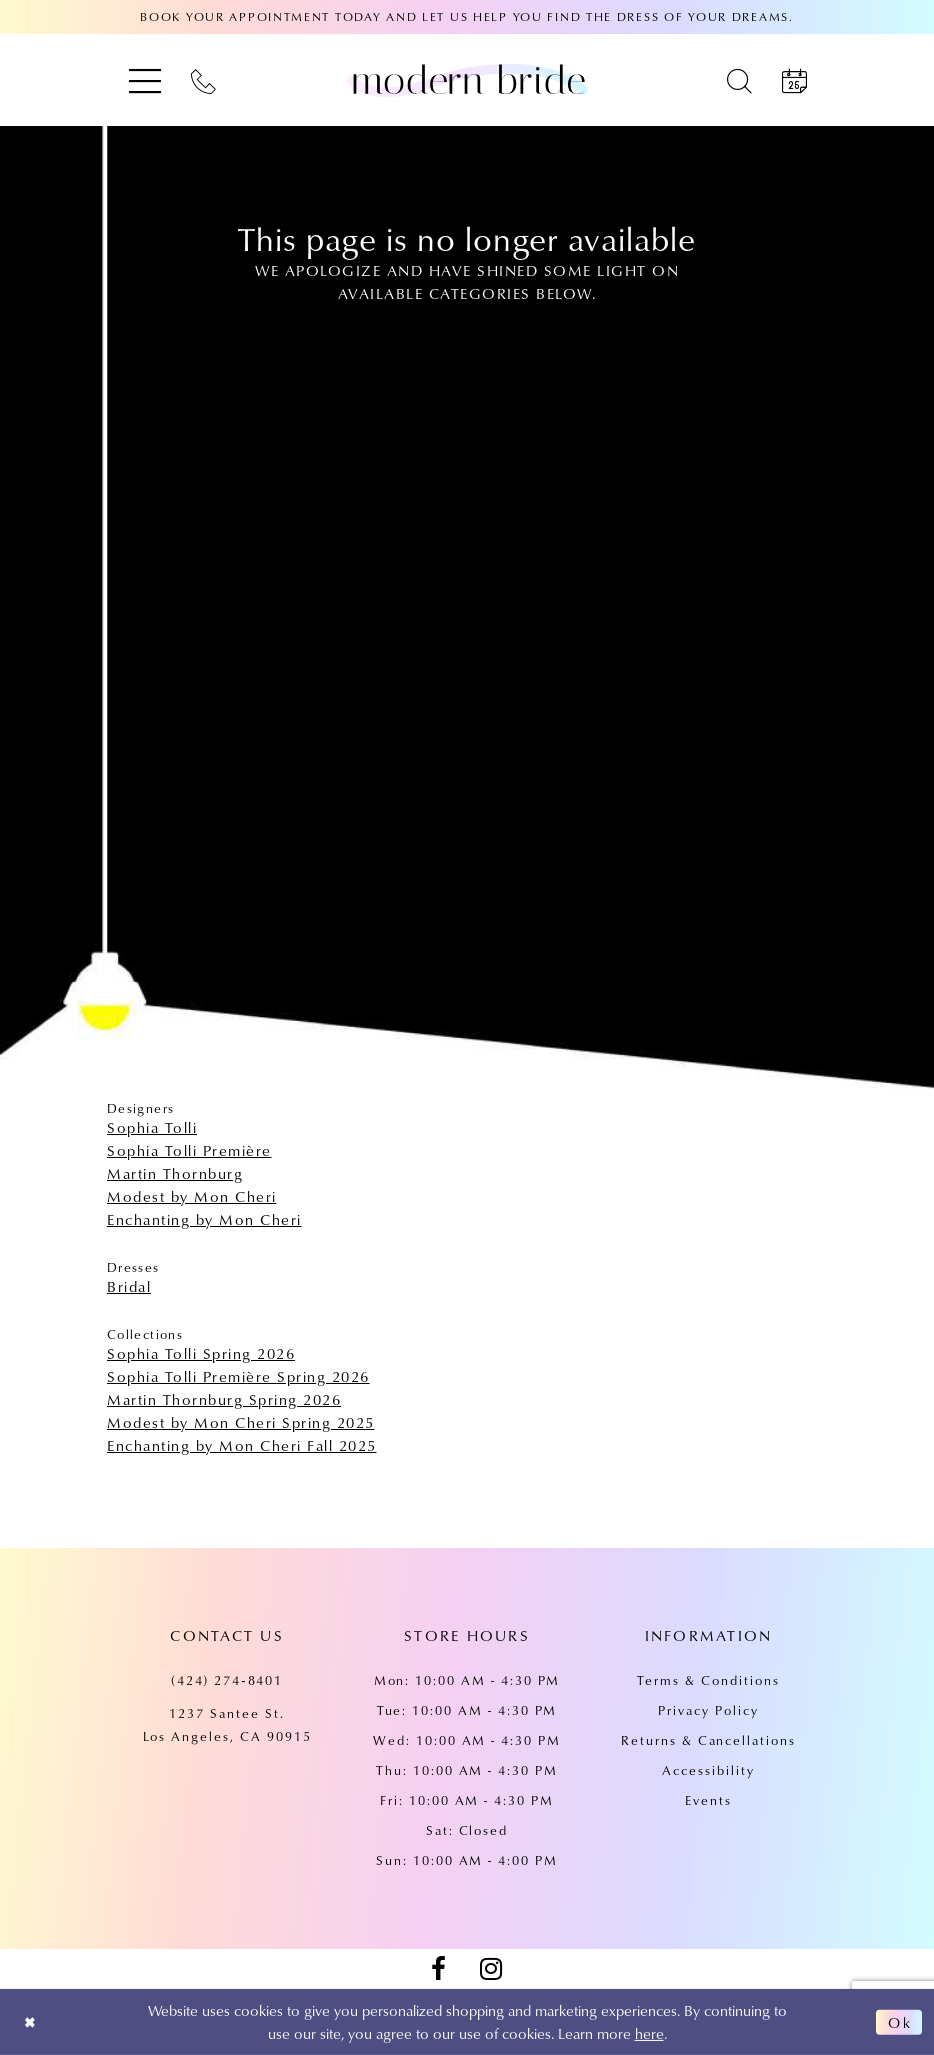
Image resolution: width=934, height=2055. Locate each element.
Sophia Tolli (152, 1127)
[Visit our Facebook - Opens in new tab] (438, 1969)
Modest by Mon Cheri (192, 1196)
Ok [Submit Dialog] (899, 2022)
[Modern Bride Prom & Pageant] (467, 80)
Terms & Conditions (708, 1680)
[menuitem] (145, 80)
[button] (145, 80)
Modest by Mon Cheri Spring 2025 (241, 1422)
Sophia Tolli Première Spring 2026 (238, 1376)
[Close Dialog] (31, 2022)
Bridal (129, 1286)
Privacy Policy (708, 1710)
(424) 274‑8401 (227, 1680)
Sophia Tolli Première (189, 1150)
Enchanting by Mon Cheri (204, 1219)
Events (708, 1800)
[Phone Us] (203, 80)
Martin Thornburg (175, 1173)
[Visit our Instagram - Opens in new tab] (491, 1969)
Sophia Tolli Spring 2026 (201, 1353)
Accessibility (708, 1770)
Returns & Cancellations (708, 1740)
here (649, 2033)
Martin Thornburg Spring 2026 (224, 1399)
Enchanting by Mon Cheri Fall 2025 (242, 1445)
